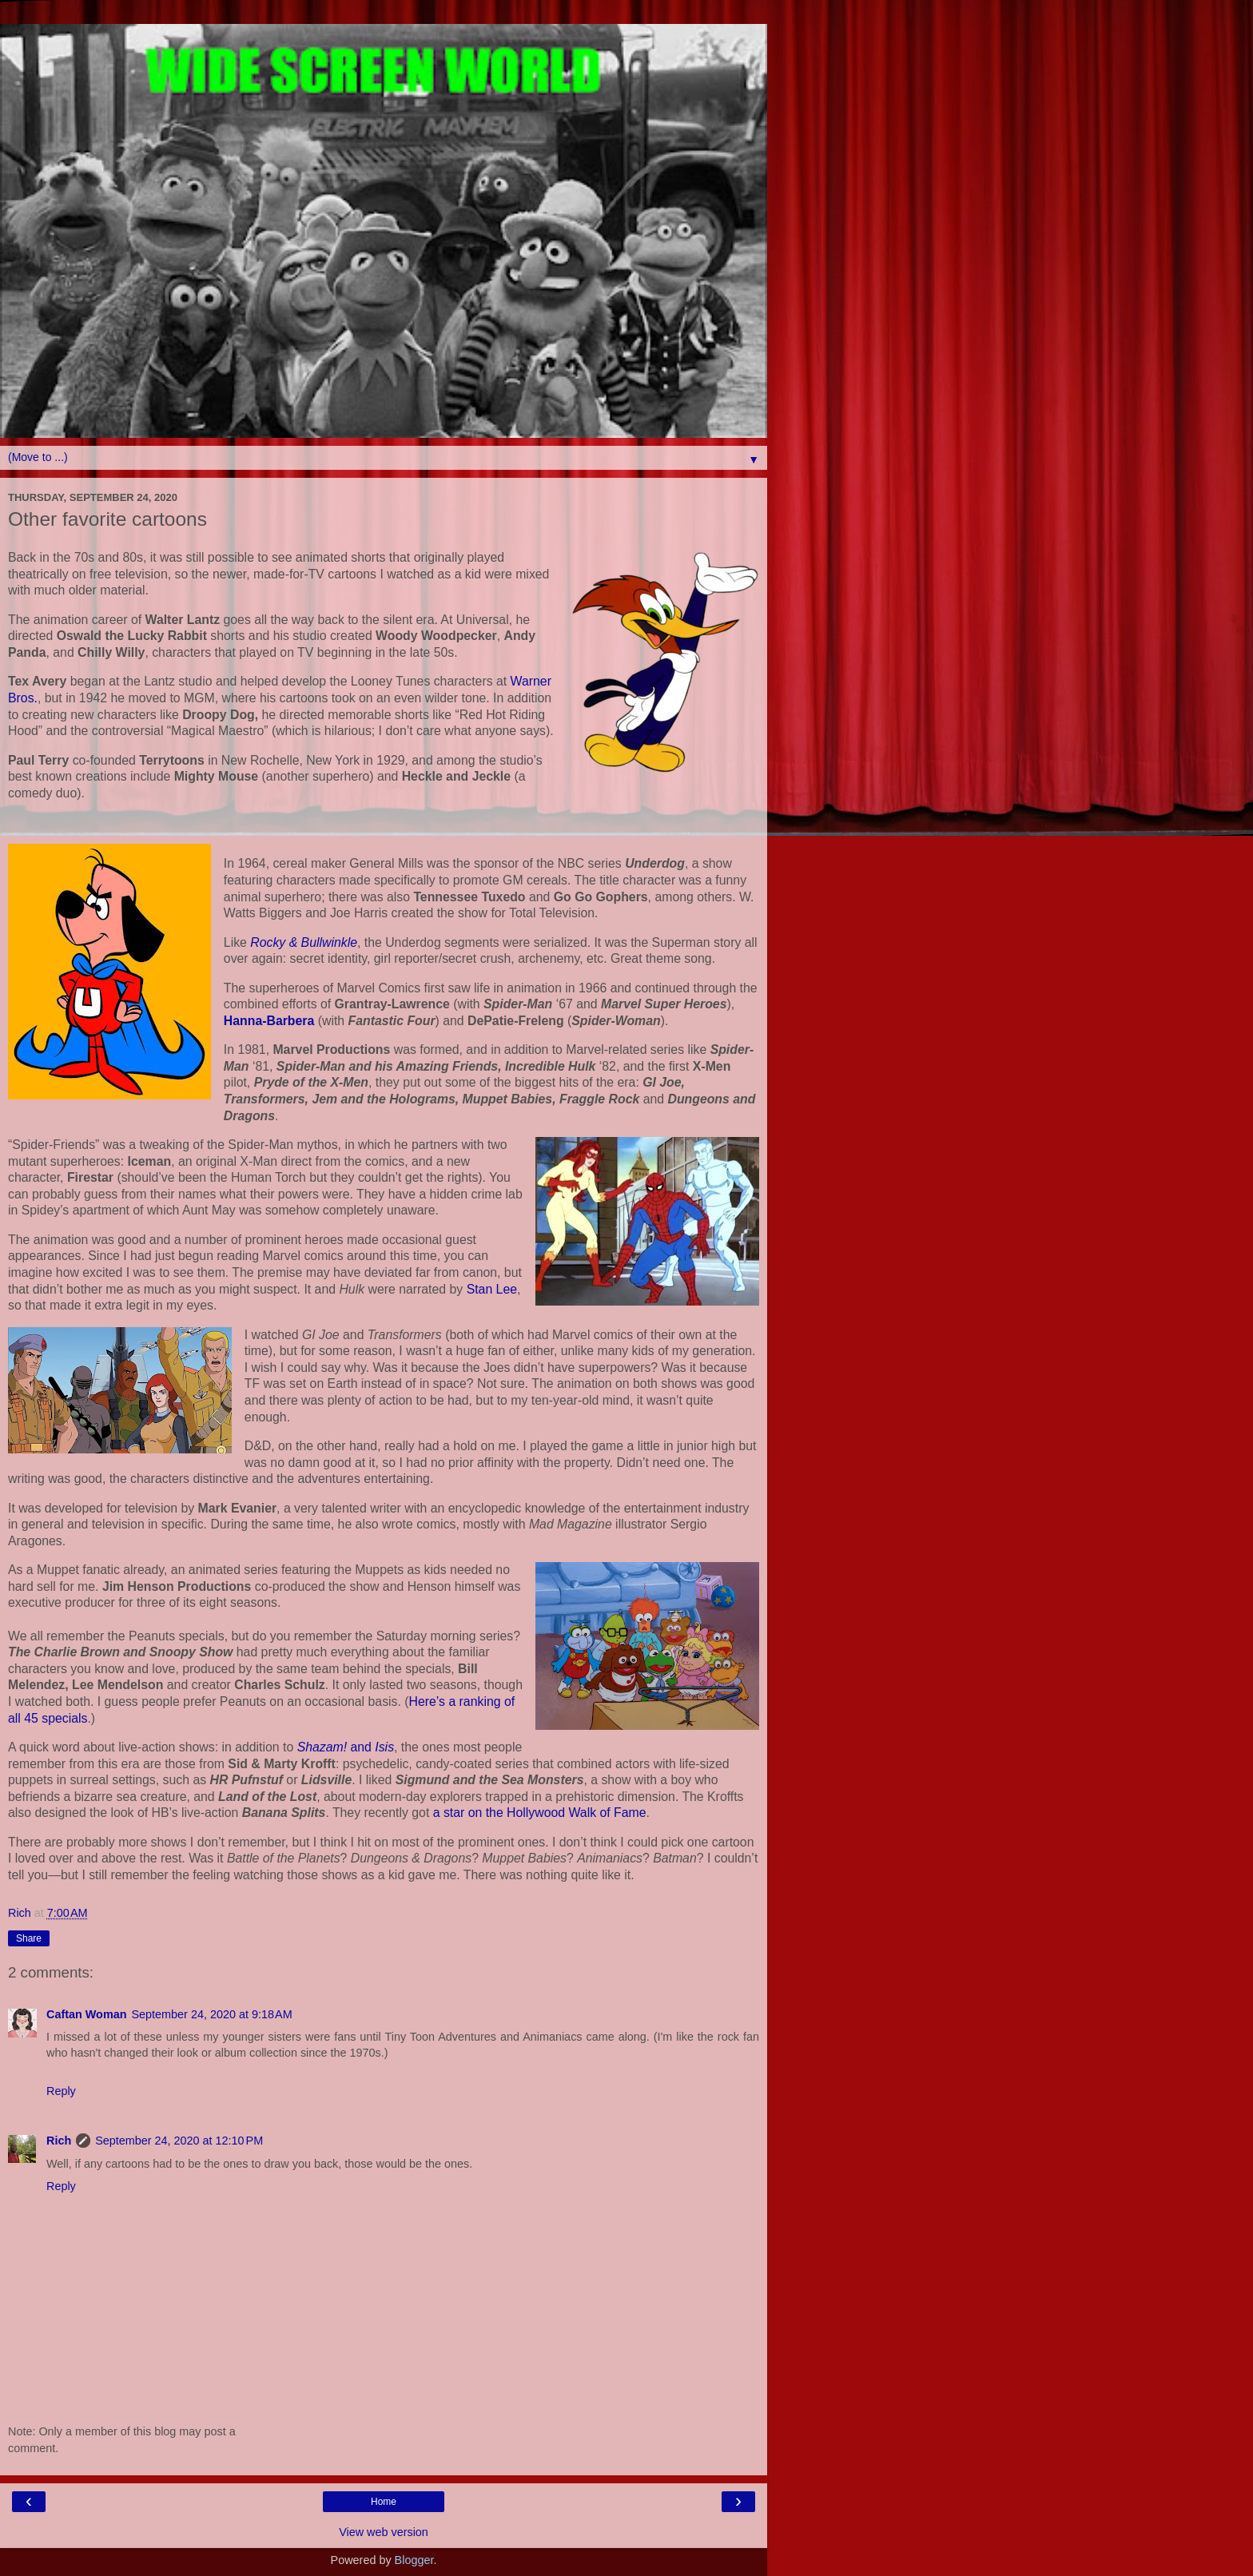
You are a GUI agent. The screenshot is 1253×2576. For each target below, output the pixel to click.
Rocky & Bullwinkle (303, 942)
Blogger (414, 2560)
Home (383, 2501)
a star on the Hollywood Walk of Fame (539, 1812)
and (345, 1747)
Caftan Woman (86, 2014)
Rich (58, 2140)
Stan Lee (492, 1289)
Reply (61, 2091)
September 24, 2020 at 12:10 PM (179, 2140)
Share (29, 1938)
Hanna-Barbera (269, 1021)
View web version (383, 2532)
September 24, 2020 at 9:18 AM (211, 2014)
